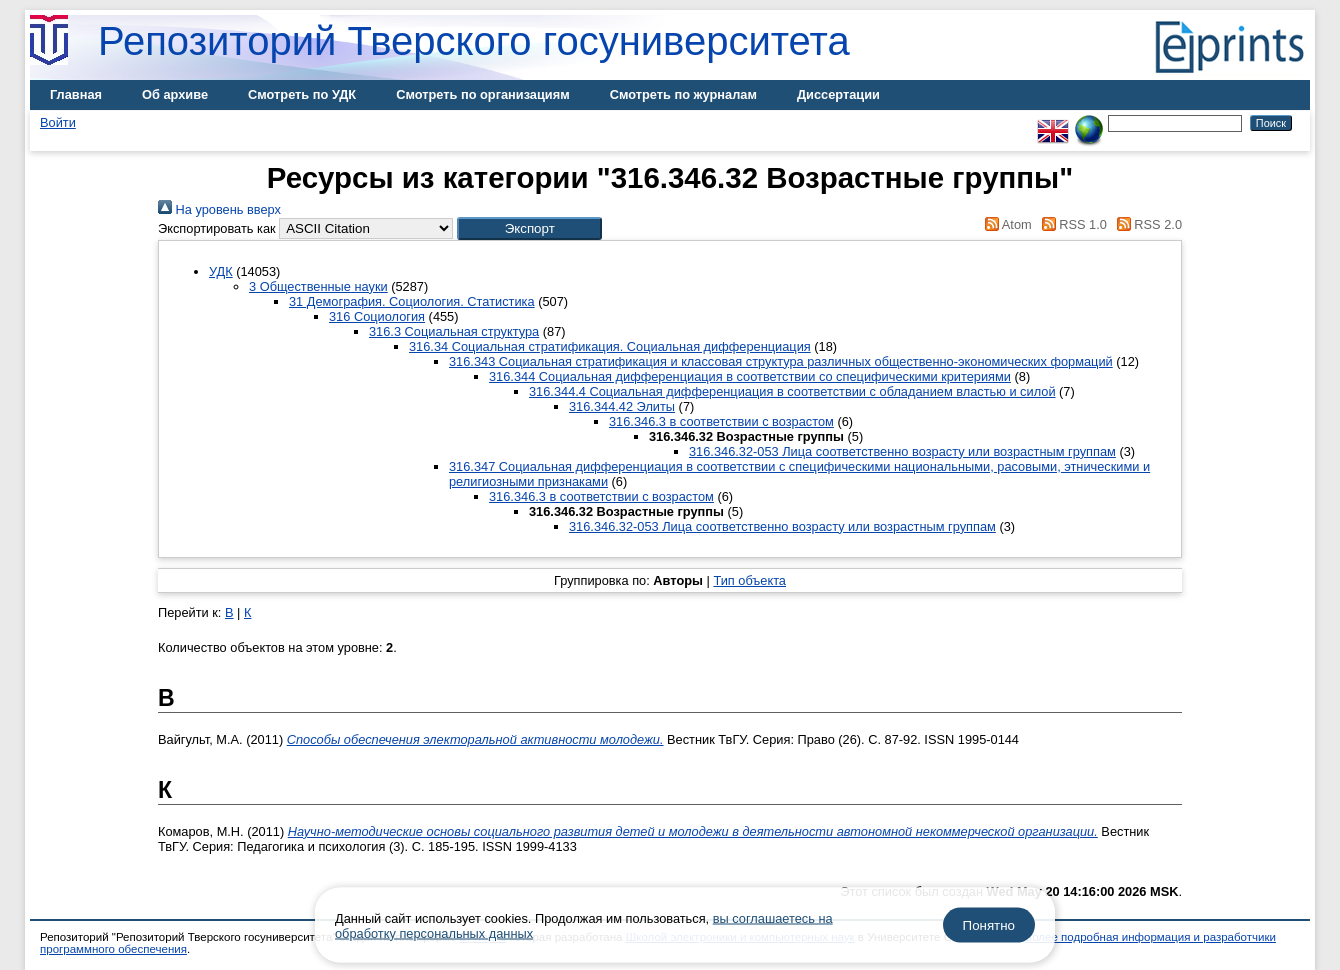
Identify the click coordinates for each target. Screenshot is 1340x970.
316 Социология (377, 316)
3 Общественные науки (318, 286)
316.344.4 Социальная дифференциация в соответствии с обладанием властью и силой (792, 391)
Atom (1005, 224)
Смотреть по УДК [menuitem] (302, 94)
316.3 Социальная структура (454, 331)
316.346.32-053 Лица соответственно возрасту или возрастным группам (902, 451)
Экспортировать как (217, 228)
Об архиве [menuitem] (175, 94)
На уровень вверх (219, 209)
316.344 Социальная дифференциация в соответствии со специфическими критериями (750, 376)
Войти (58, 122)
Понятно (989, 925)
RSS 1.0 (1071, 224)
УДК (221, 271)
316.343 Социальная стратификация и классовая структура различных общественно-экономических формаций (781, 361)
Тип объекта (749, 580)
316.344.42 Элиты (622, 406)
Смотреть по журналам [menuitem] (683, 94)
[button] (529, 228)
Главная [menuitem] (76, 94)
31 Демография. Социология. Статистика (412, 301)
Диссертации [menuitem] (838, 94)
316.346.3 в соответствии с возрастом (721, 421)
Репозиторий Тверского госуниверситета (474, 41)
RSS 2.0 (1146, 224)
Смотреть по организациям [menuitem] (483, 94)
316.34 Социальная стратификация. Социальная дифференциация (610, 346)
